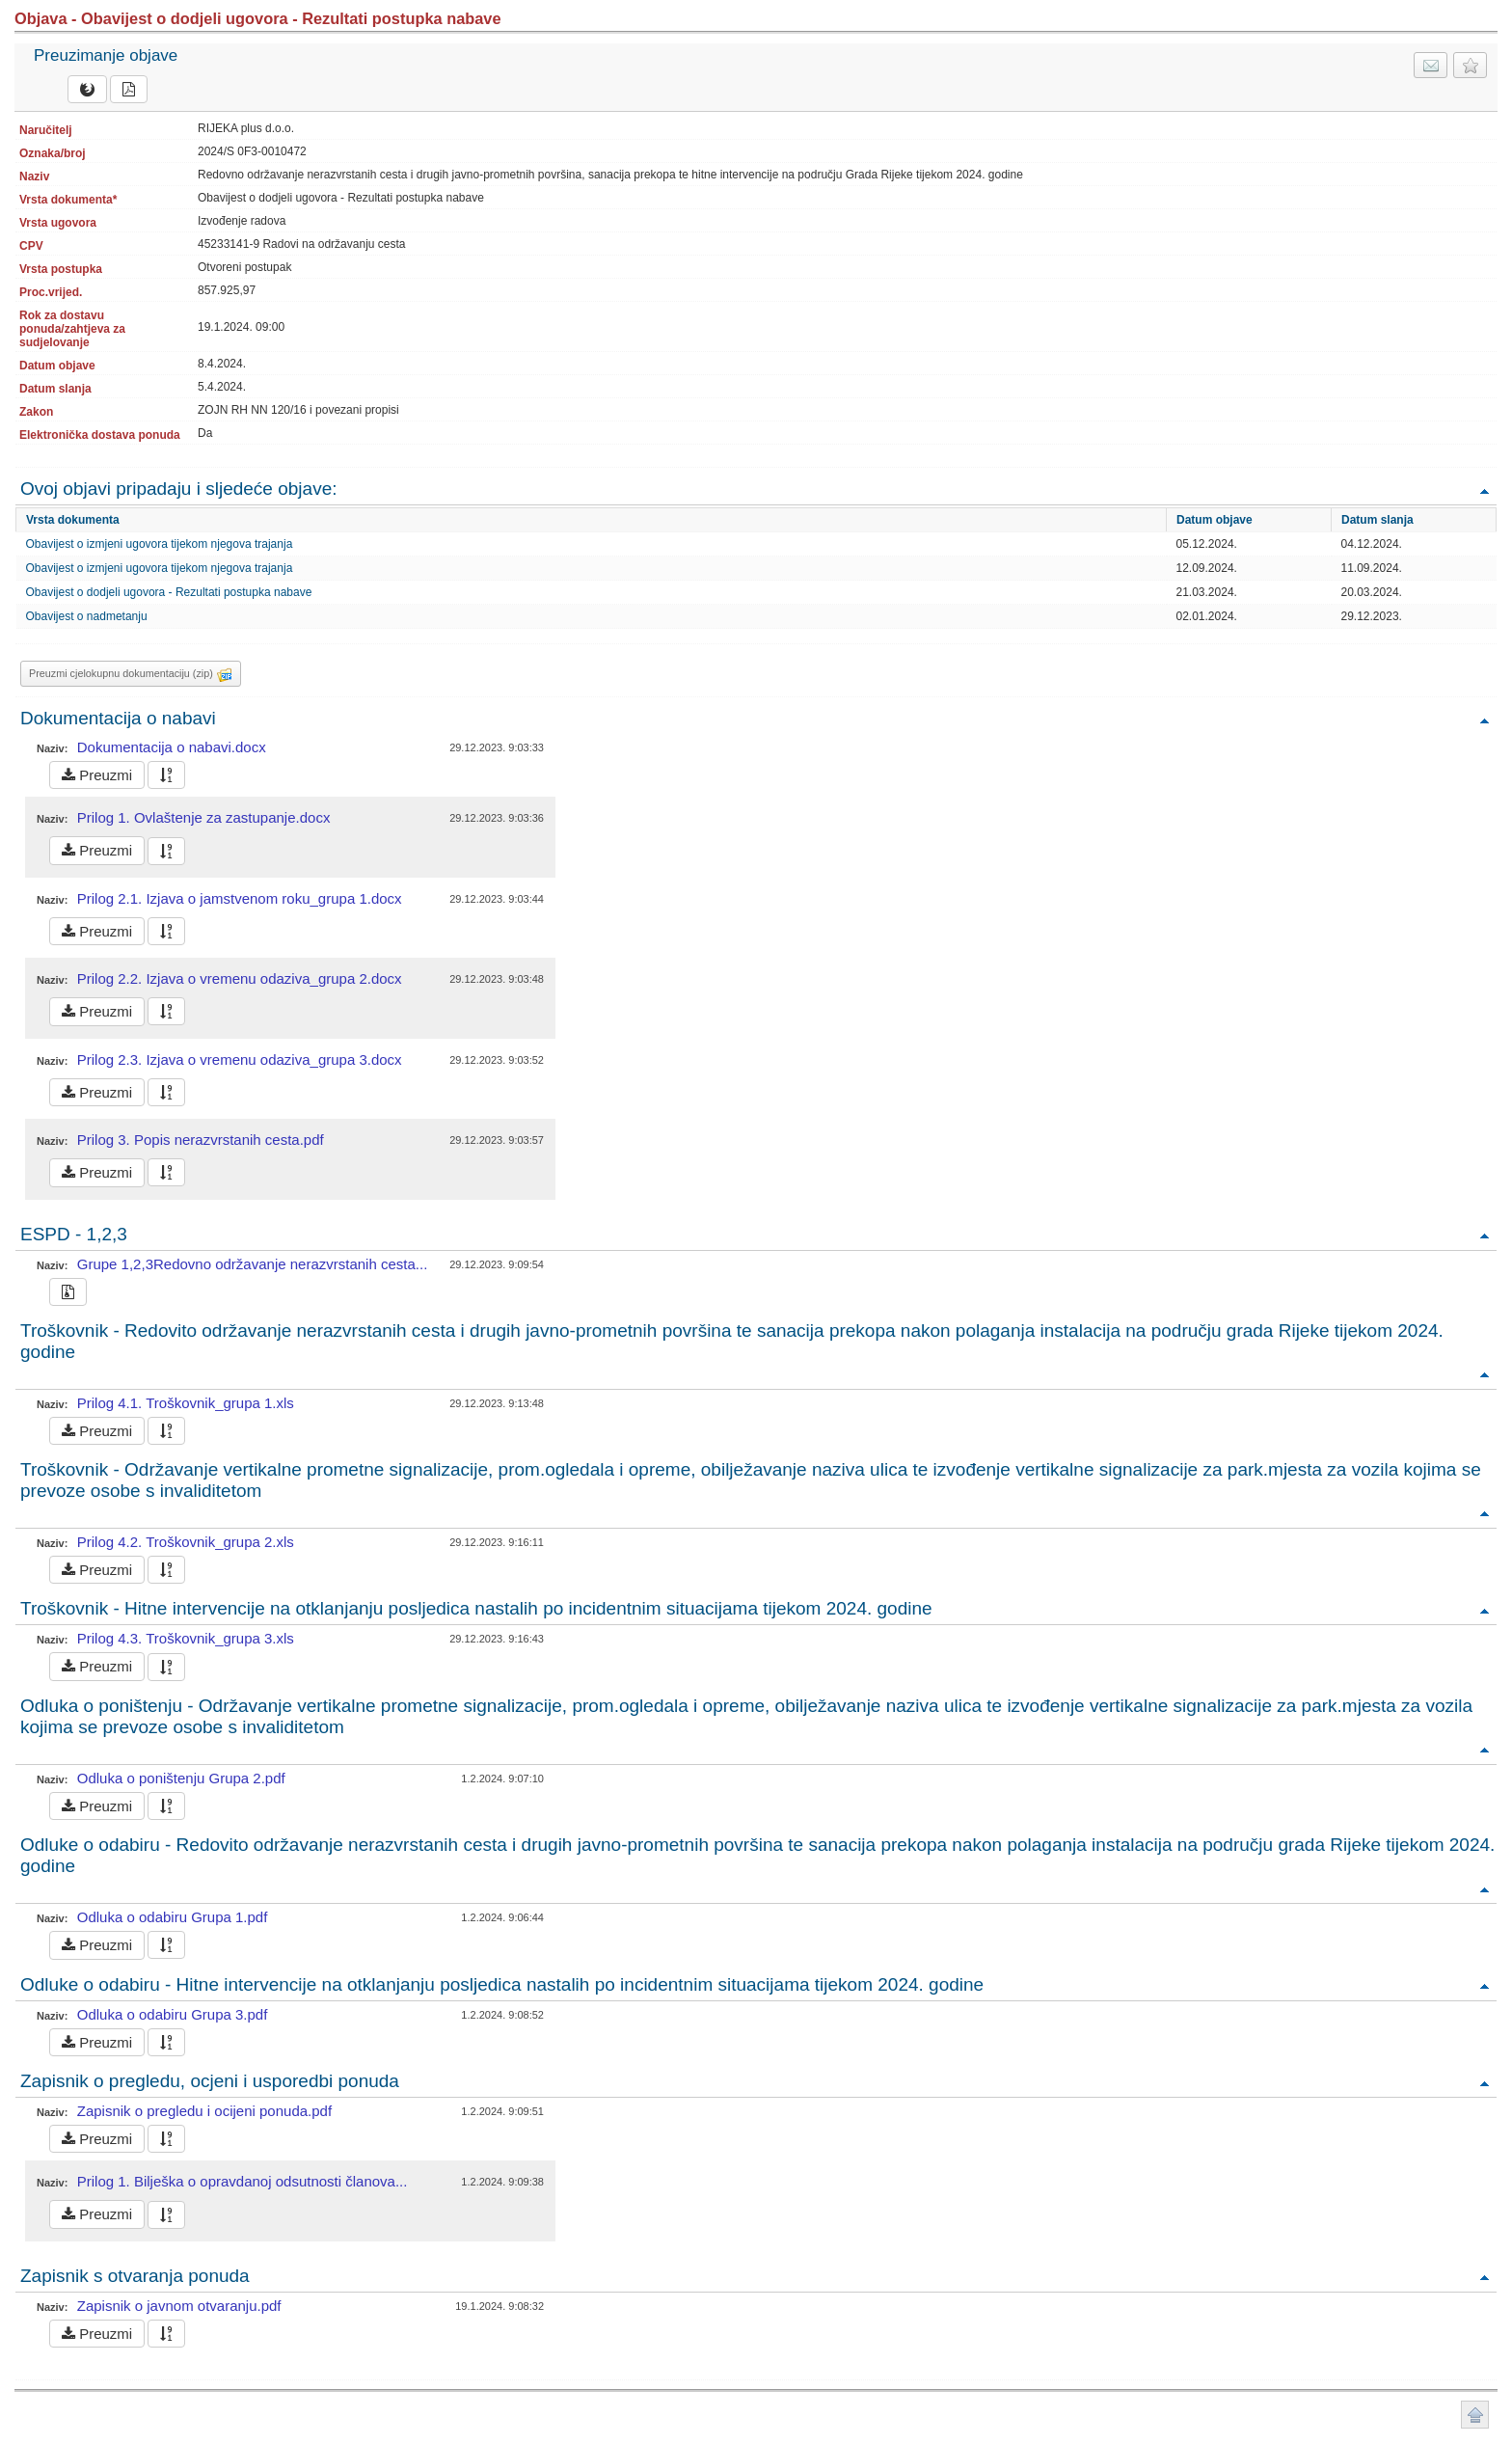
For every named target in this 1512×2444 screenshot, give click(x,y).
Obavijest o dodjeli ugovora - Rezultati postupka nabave (169, 592)
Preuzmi (97, 775)
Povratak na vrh (1484, 490)
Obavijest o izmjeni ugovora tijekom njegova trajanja (159, 544)
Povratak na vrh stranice (1475, 2415)
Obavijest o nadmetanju (87, 616)
